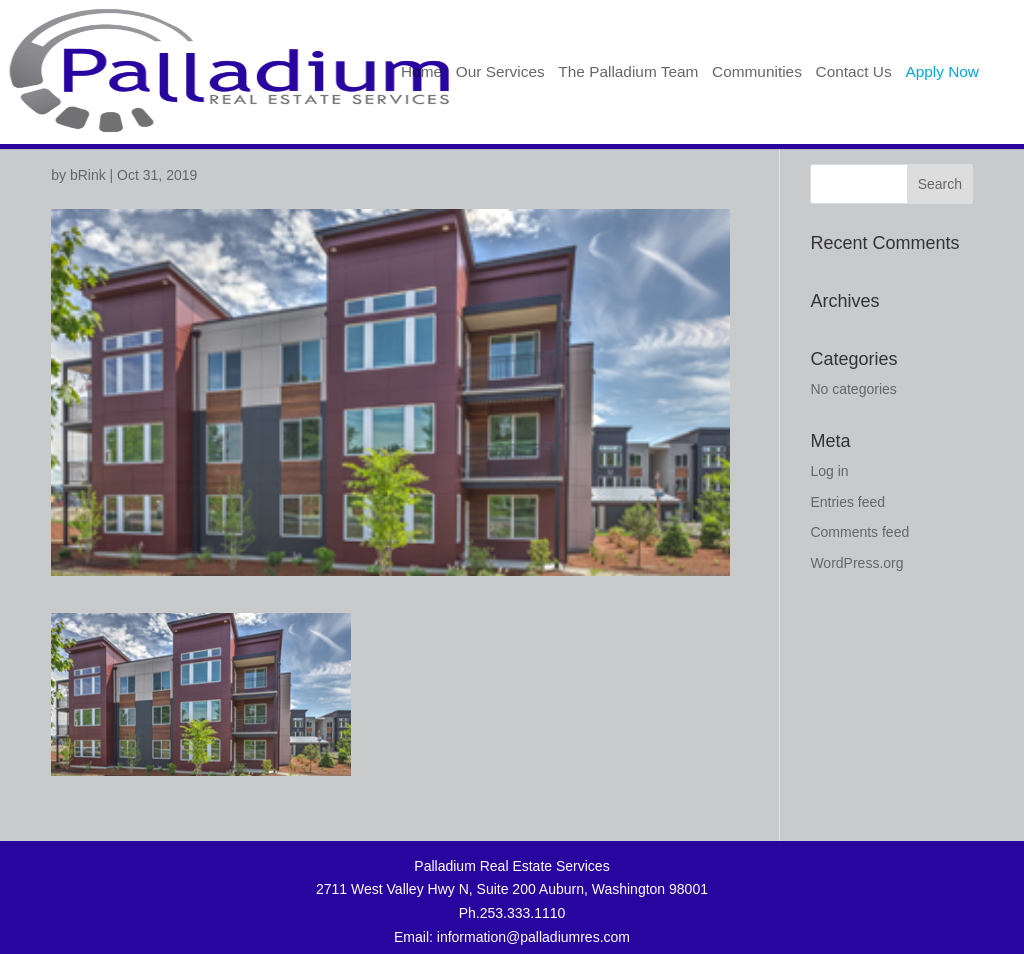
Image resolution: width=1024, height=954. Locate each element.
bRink (88, 175)
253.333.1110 (523, 913)
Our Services (500, 72)
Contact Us (854, 72)
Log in (829, 471)
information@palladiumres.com (533, 937)
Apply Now (942, 72)
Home (421, 72)
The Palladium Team (628, 72)
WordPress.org (856, 563)
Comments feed (859, 532)
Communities (757, 72)
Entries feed (847, 502)
